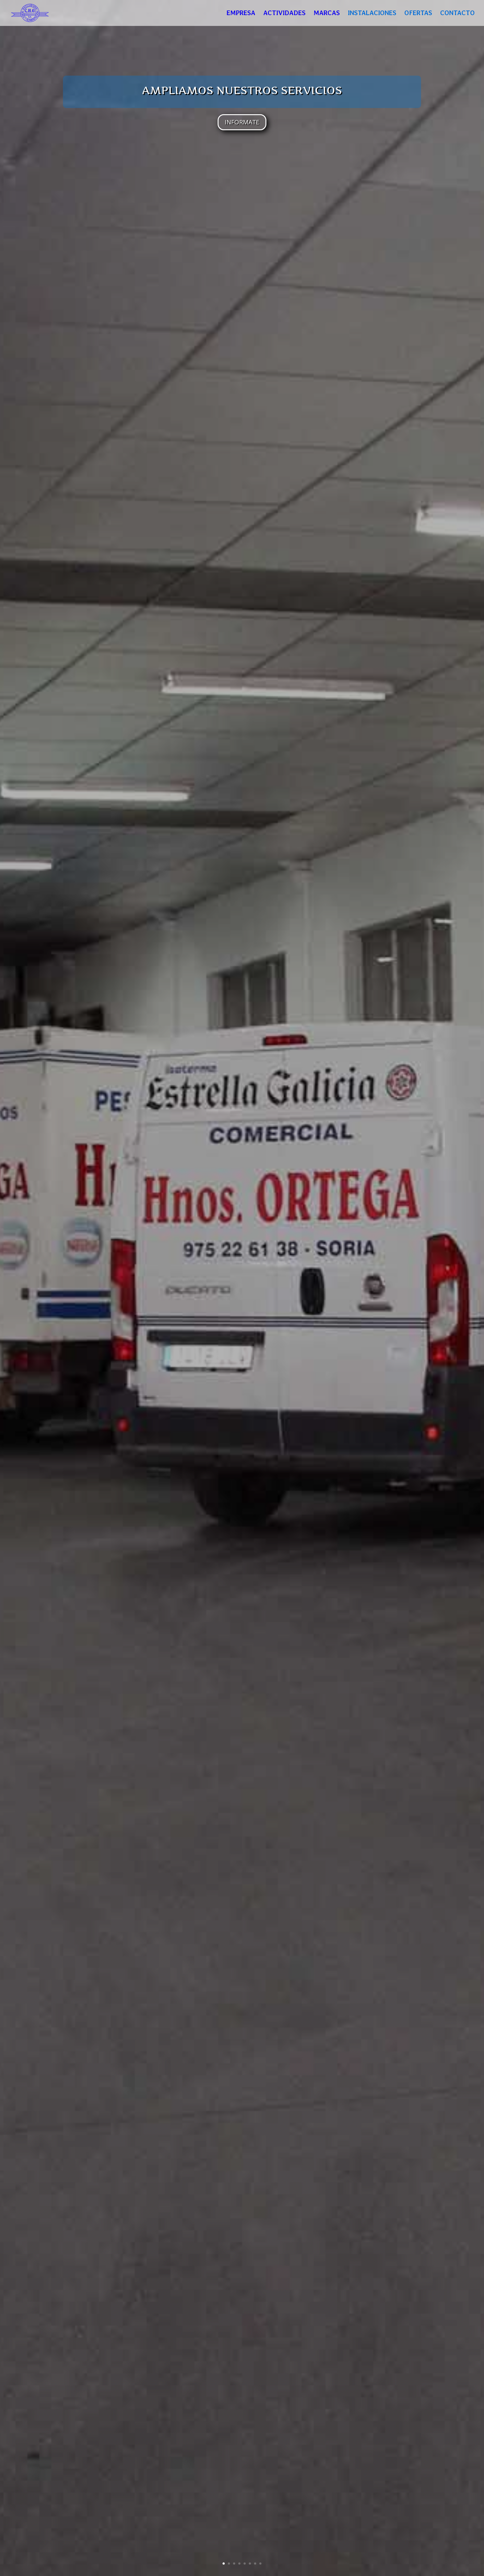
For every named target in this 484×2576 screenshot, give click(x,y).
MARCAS (327, 14)
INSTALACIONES (372, 14)
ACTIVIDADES (284, 14)
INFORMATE (242, 122)
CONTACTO (457, 14)
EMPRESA (241, 14)
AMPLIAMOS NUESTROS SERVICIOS (242, 90)
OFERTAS (418, 14)
